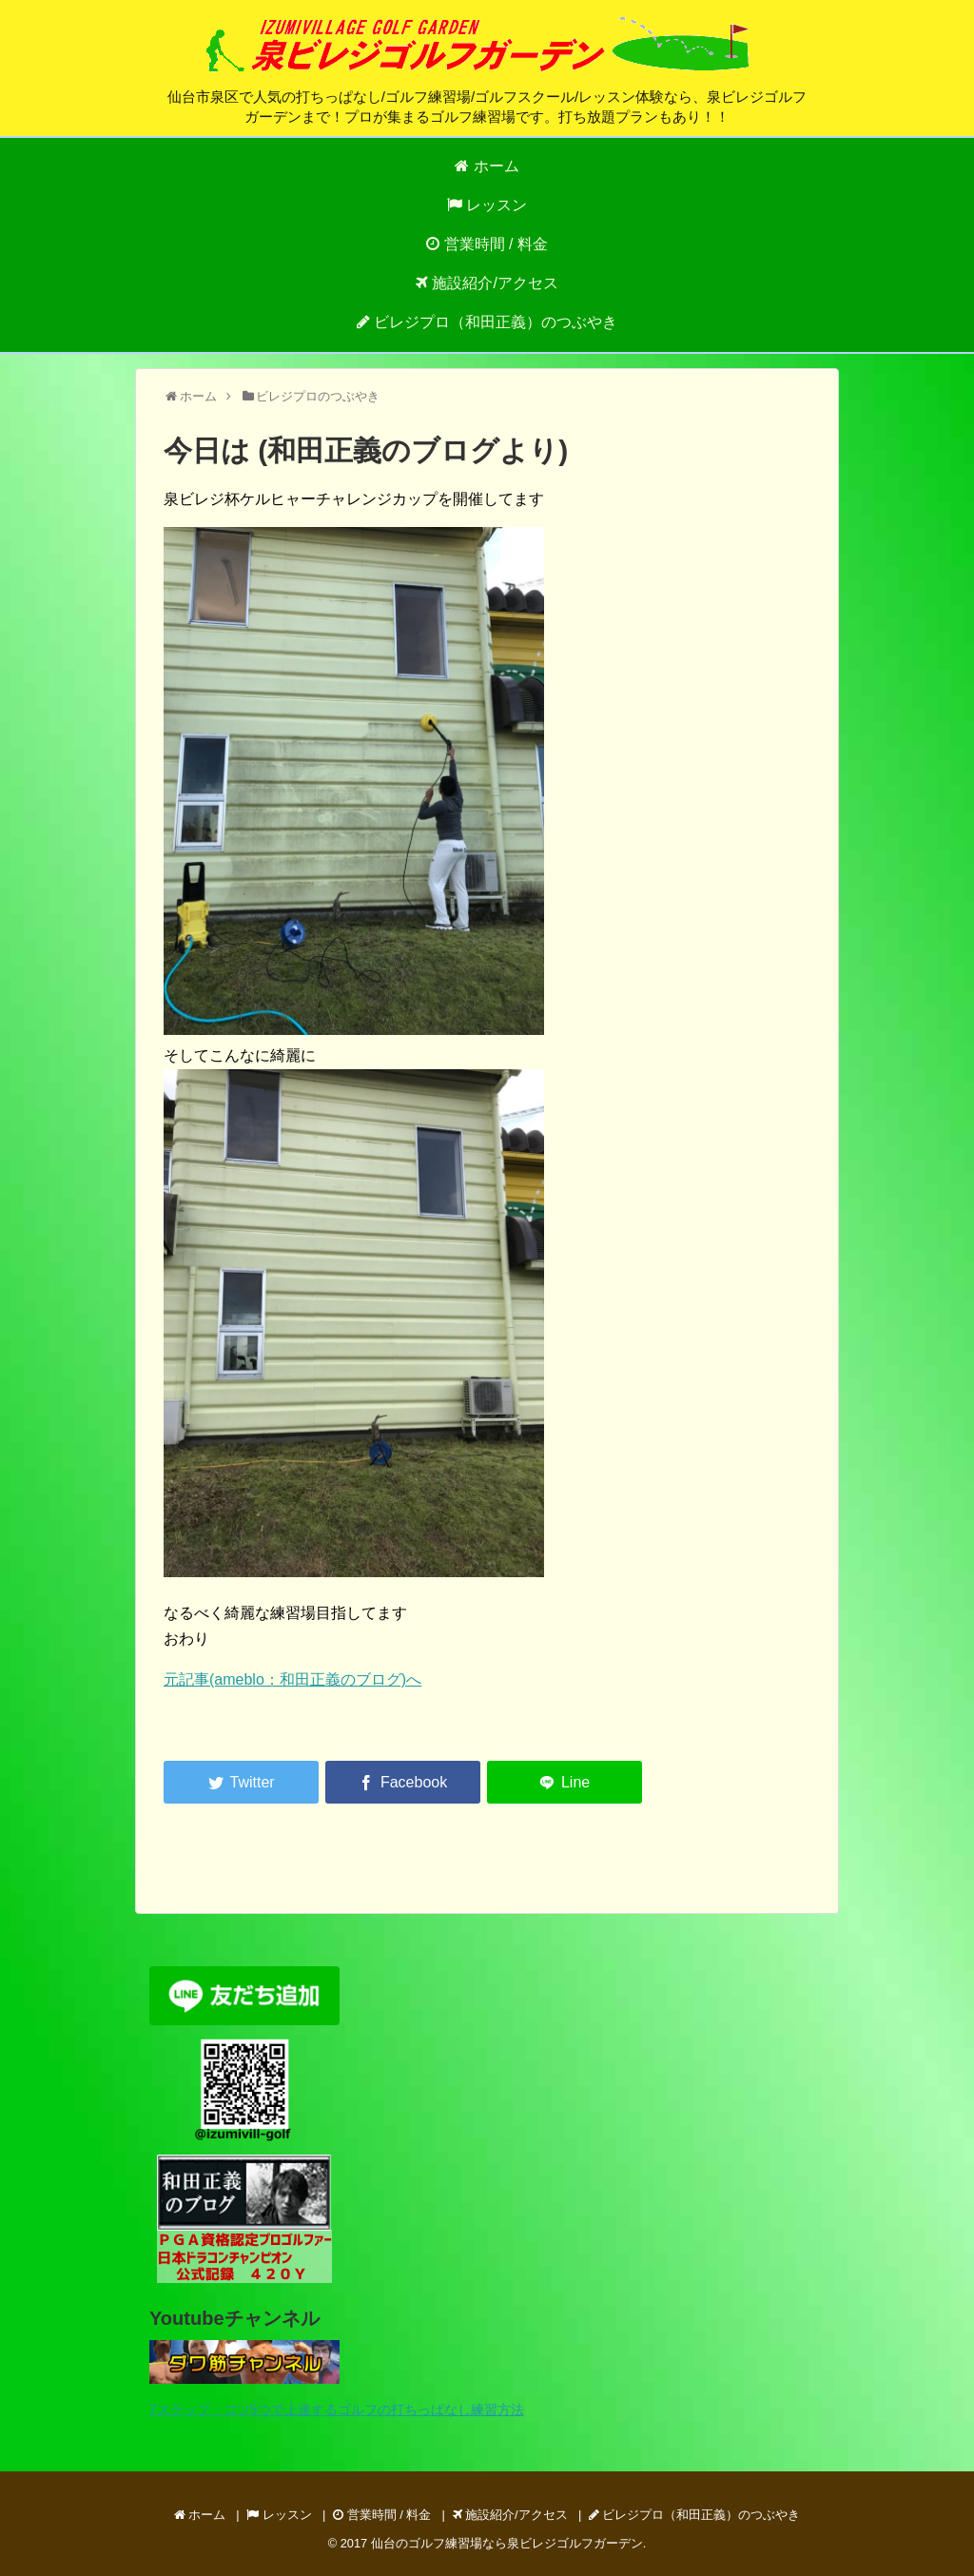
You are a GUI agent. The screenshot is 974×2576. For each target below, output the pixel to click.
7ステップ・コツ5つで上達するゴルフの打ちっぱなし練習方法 (336, 2409)
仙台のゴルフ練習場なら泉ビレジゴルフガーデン (507, 2543)
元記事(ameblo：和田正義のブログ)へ (292, 1679)
